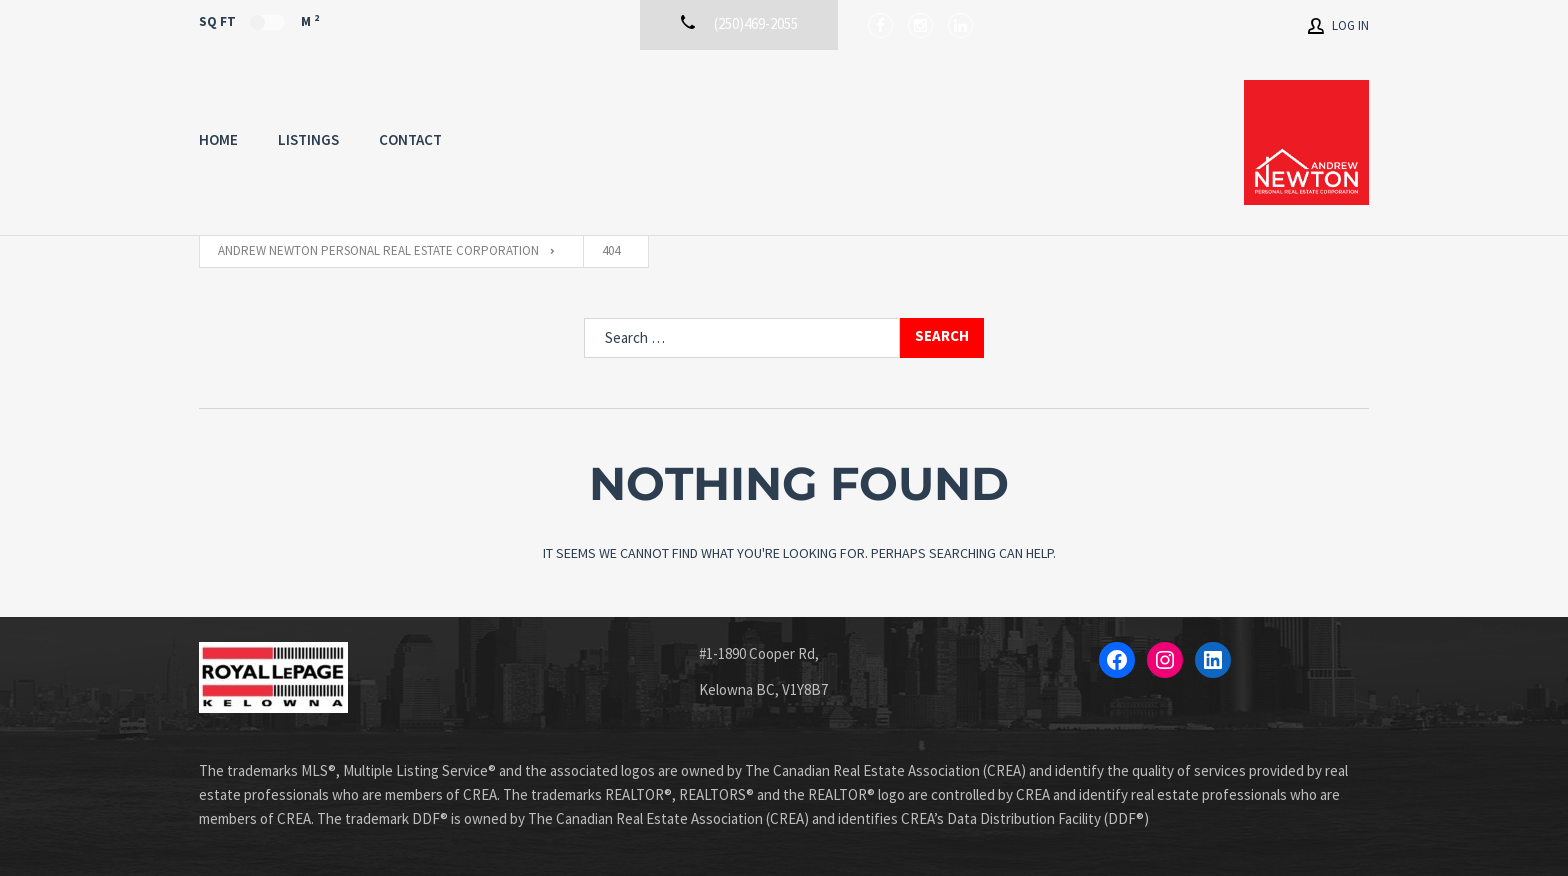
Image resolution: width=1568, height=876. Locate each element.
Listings (308, 139)
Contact (410, 139)
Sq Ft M (259, 21)
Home (218, 139)
